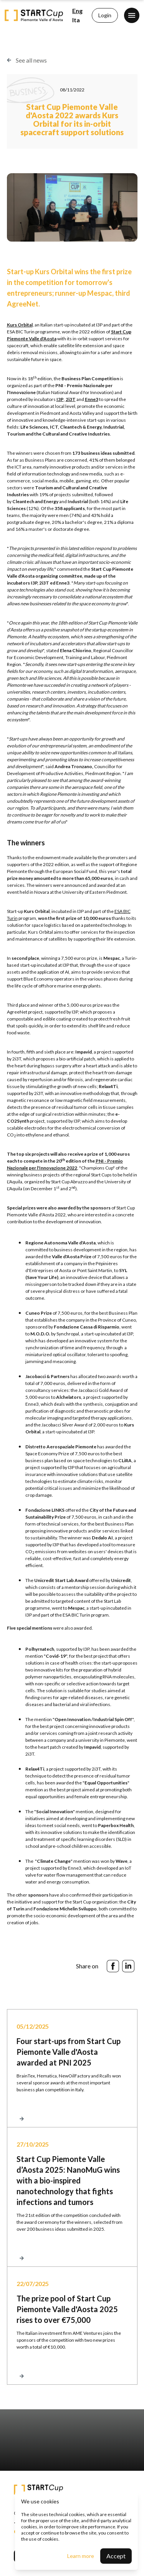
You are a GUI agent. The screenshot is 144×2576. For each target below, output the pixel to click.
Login (104, 15)
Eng (77, 10)
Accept (116, 2555)
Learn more (80, 2556)
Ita (76, 19)
